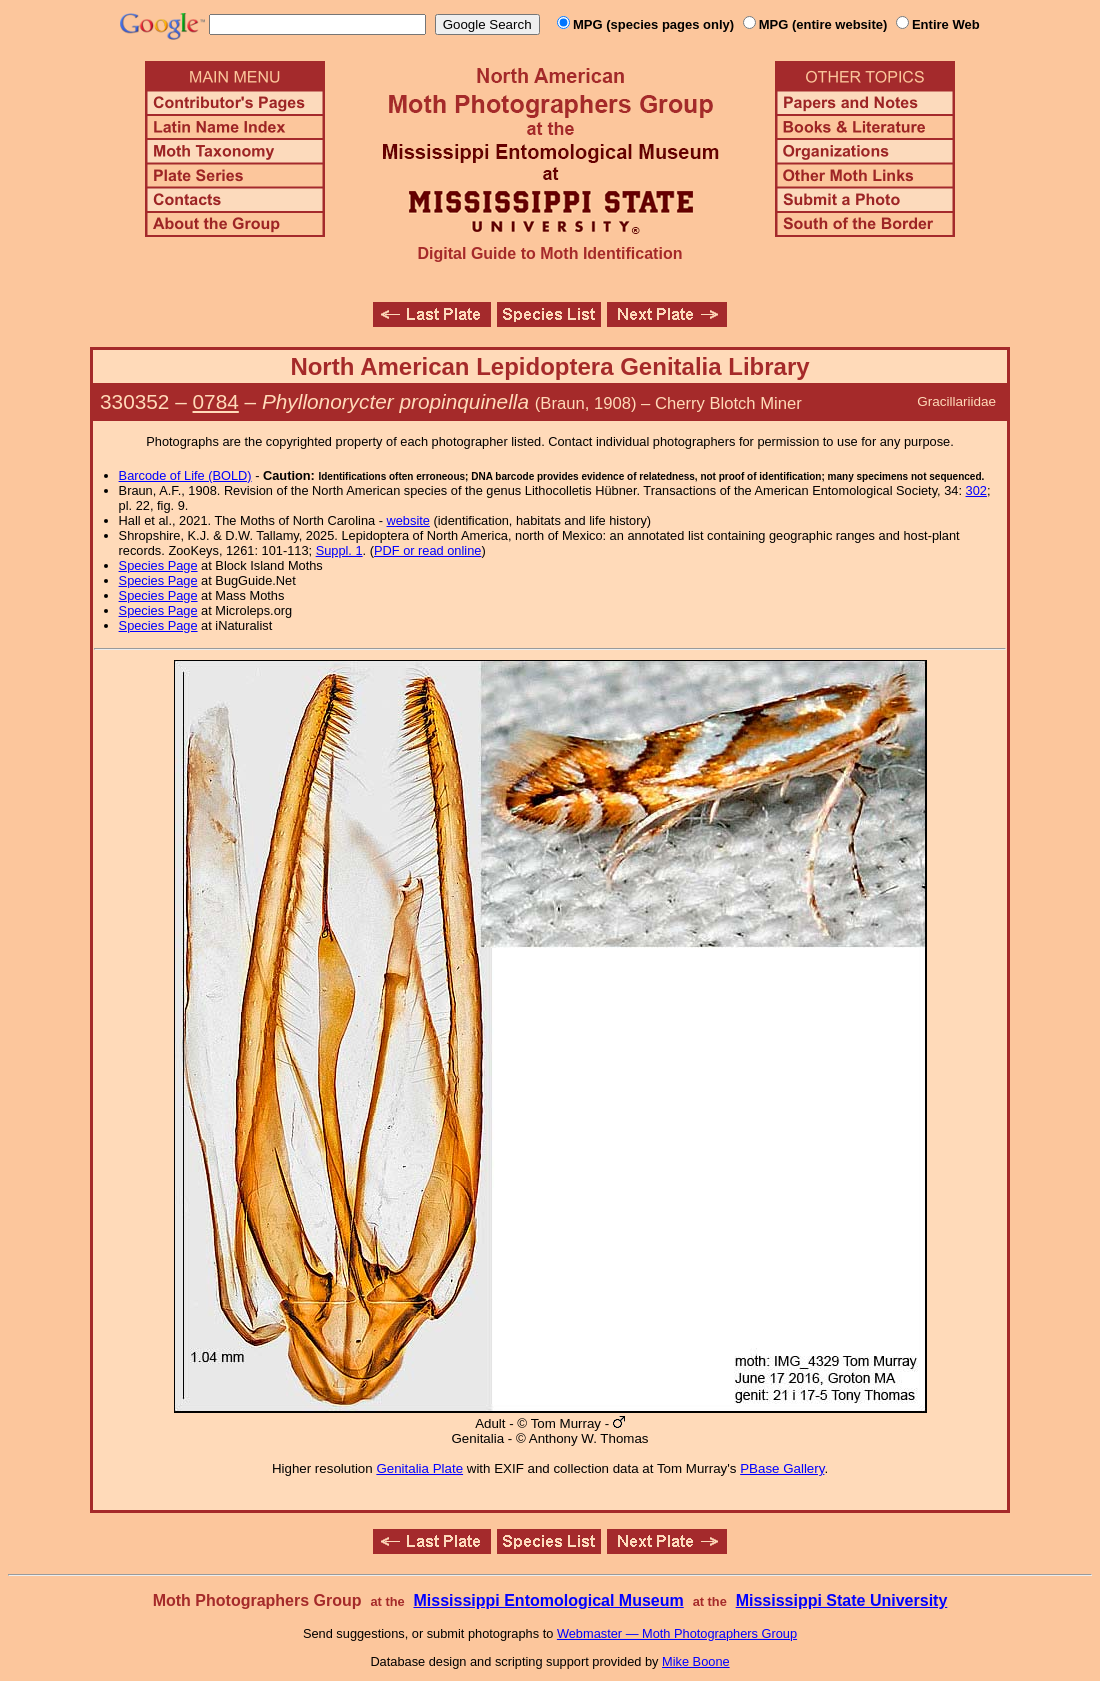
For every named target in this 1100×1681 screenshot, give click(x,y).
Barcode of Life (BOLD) (185, 475)
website (408, 520)
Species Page (158, 565)
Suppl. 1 (339, 550)
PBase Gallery (782, 1468)
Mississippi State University (842, 1600)
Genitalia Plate (419, 1468)
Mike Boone (696, 1661)
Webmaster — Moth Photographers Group (677, 1633)
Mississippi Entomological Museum (548, 1600)
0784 (216, 401)
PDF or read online (427, 550)
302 (976, 490)
